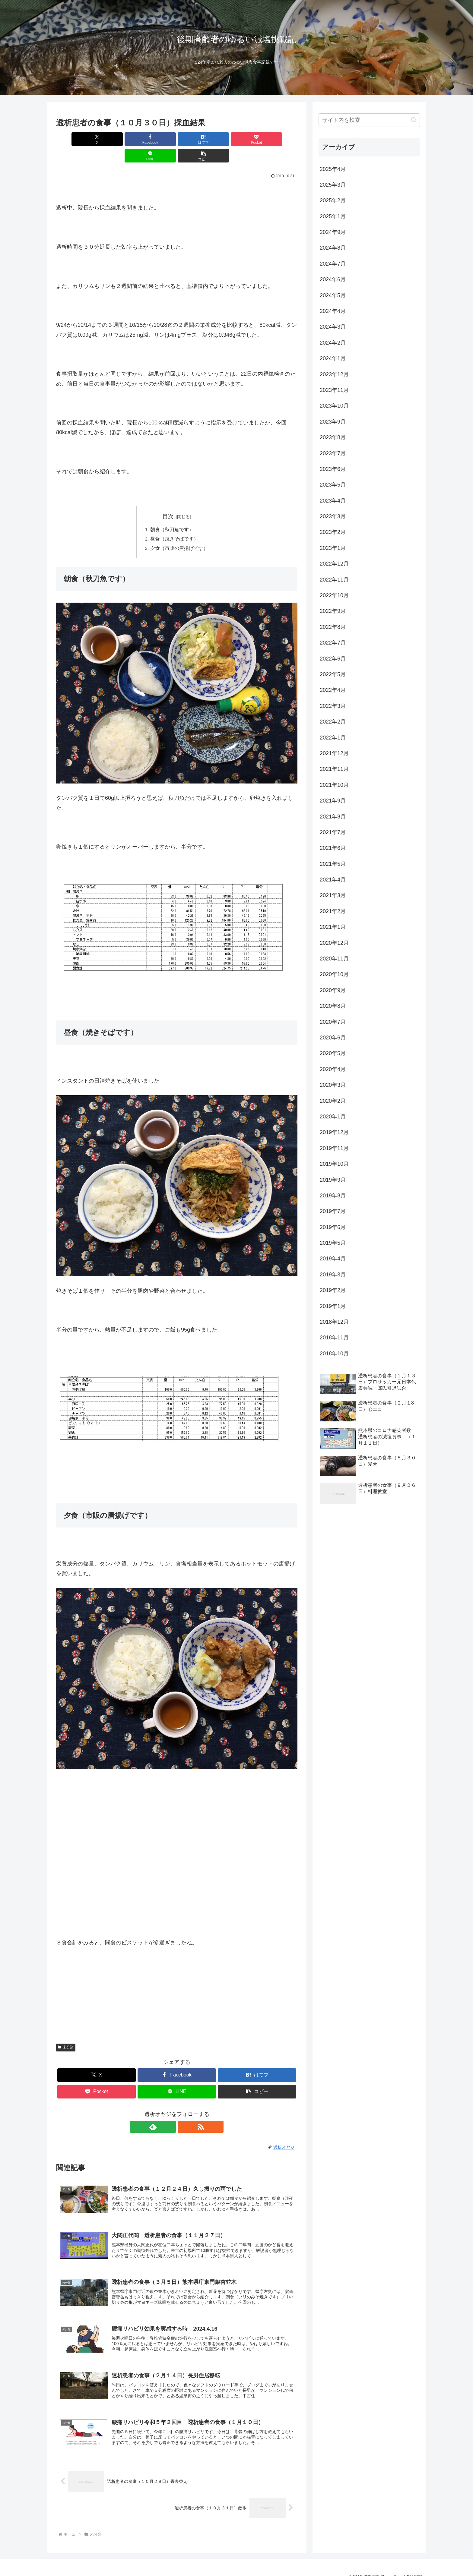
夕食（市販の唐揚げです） (179, 533)
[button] (278, 139)
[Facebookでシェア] (116, 139)
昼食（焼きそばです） (174, 523)
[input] (369, 120)
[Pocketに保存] (197, 139)
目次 (168, 500)
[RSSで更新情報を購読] (184, 2111)
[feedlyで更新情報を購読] (170, 2111)
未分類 (66, 2032)
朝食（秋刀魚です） (172, 513)
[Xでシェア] (75, 139)
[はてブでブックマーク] (156, 139)
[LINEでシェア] (237, 139)
